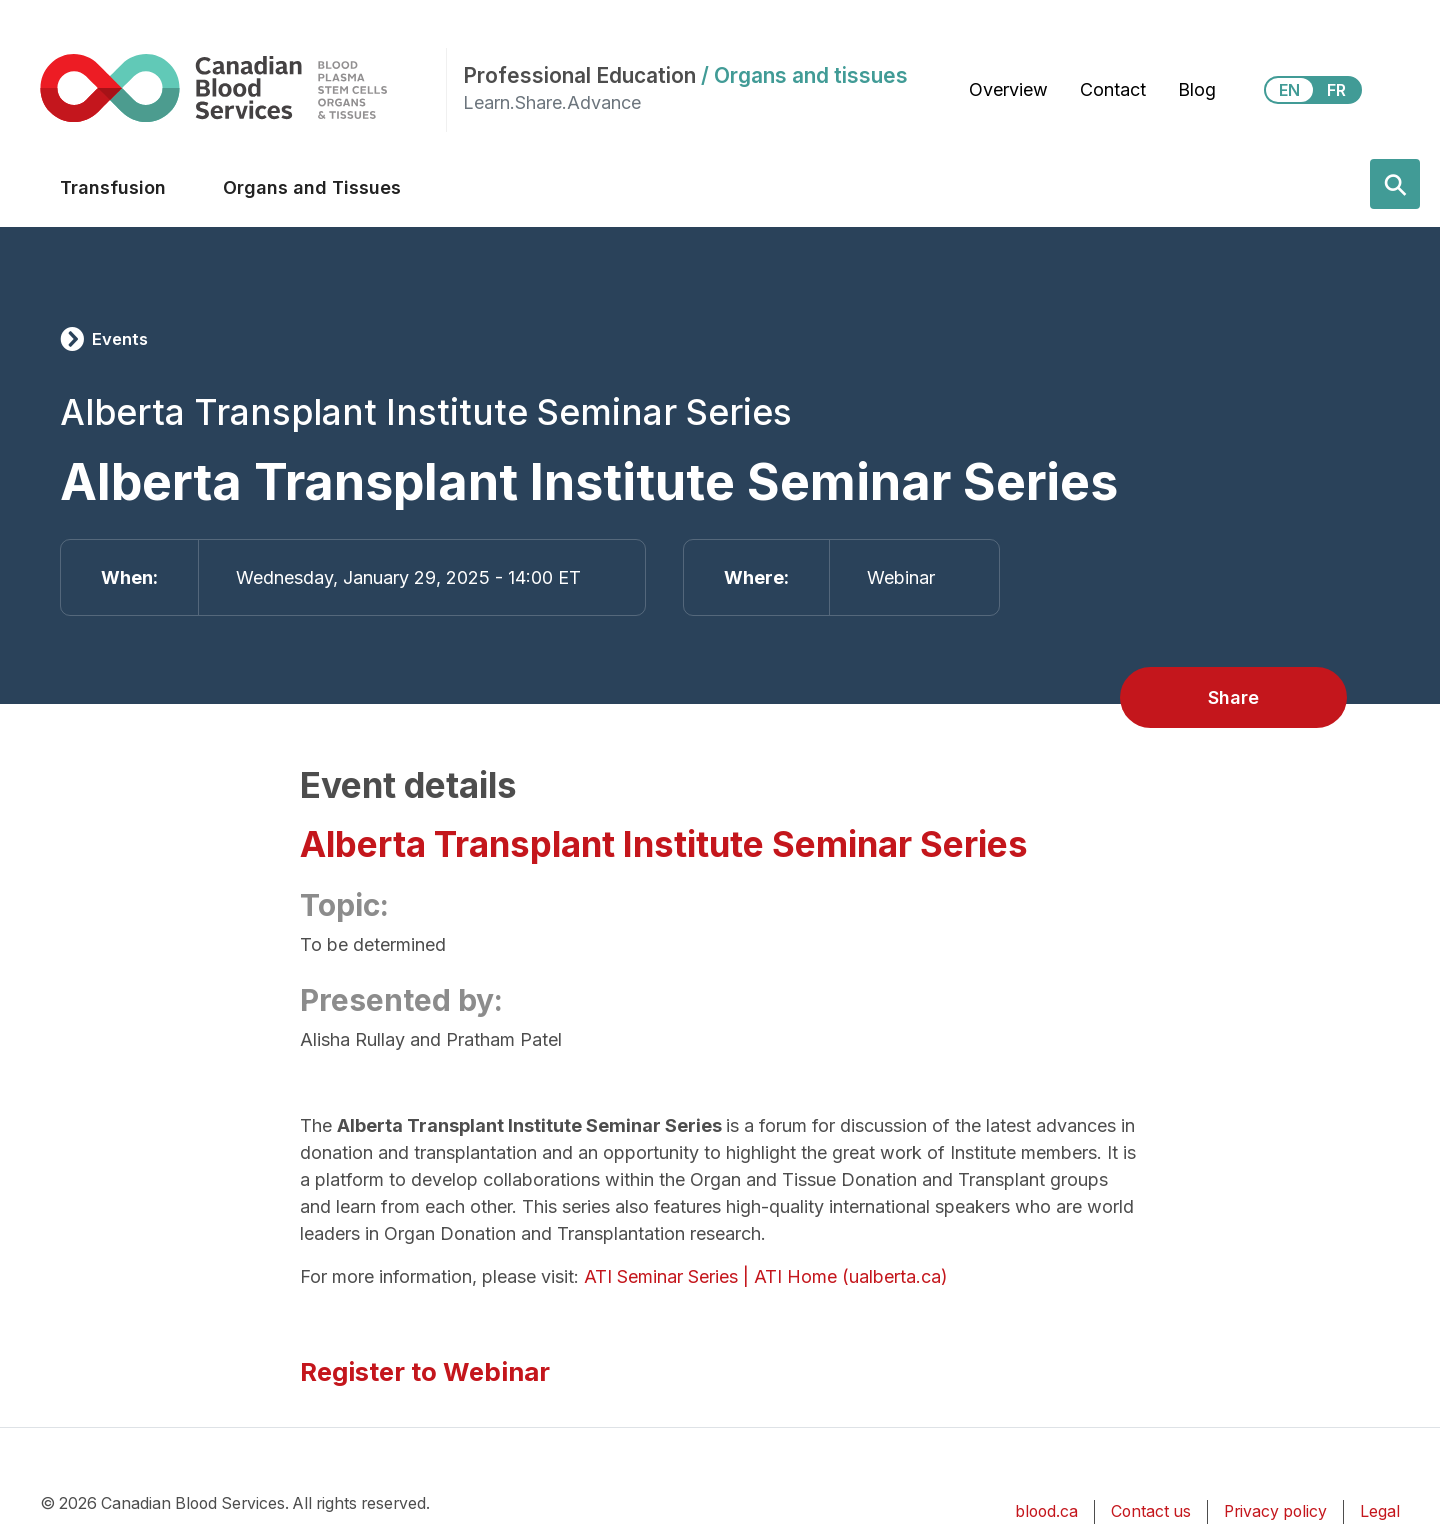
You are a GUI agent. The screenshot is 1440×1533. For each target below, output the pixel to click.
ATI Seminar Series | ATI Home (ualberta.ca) (766, 1276)
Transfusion (113, 187)
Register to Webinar (425, 1371)
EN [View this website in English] (1289, 90)
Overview (1008, 89)
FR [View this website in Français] (1336, 90)
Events (120, 339)
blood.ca (1046, 1511)
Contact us (1151, 1511)
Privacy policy (1275, 1511)
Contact (1113, 89)
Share (1233, 697)
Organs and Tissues (312, 187)
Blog (1197, 89)
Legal (1380, 1511)
